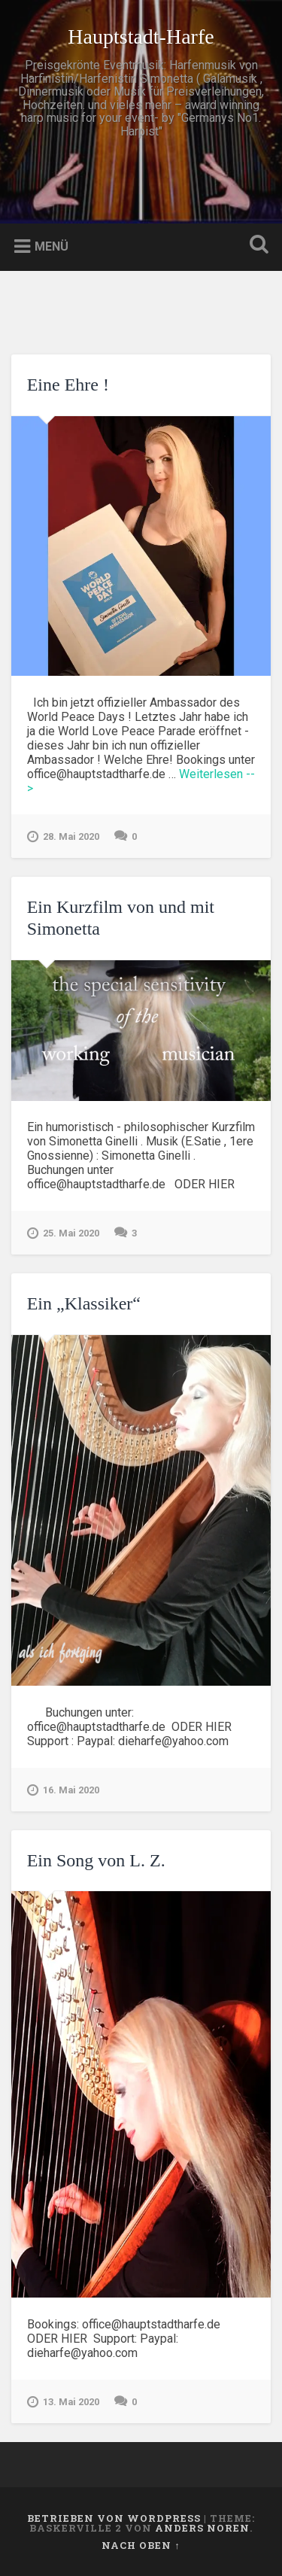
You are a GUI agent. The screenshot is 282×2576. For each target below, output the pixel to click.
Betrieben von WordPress (114, 2518)
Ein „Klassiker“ (84, 1303)
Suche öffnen (256, 246)
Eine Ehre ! (68, 384)
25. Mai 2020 (63, 1233)
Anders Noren (202, 2528)
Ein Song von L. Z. (96, 1860)
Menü (51, 246)
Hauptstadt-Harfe (141, 36)
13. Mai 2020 (63, 2402)
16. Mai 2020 (63, 1790)
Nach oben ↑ (141, 2545)
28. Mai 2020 (63, 837)
